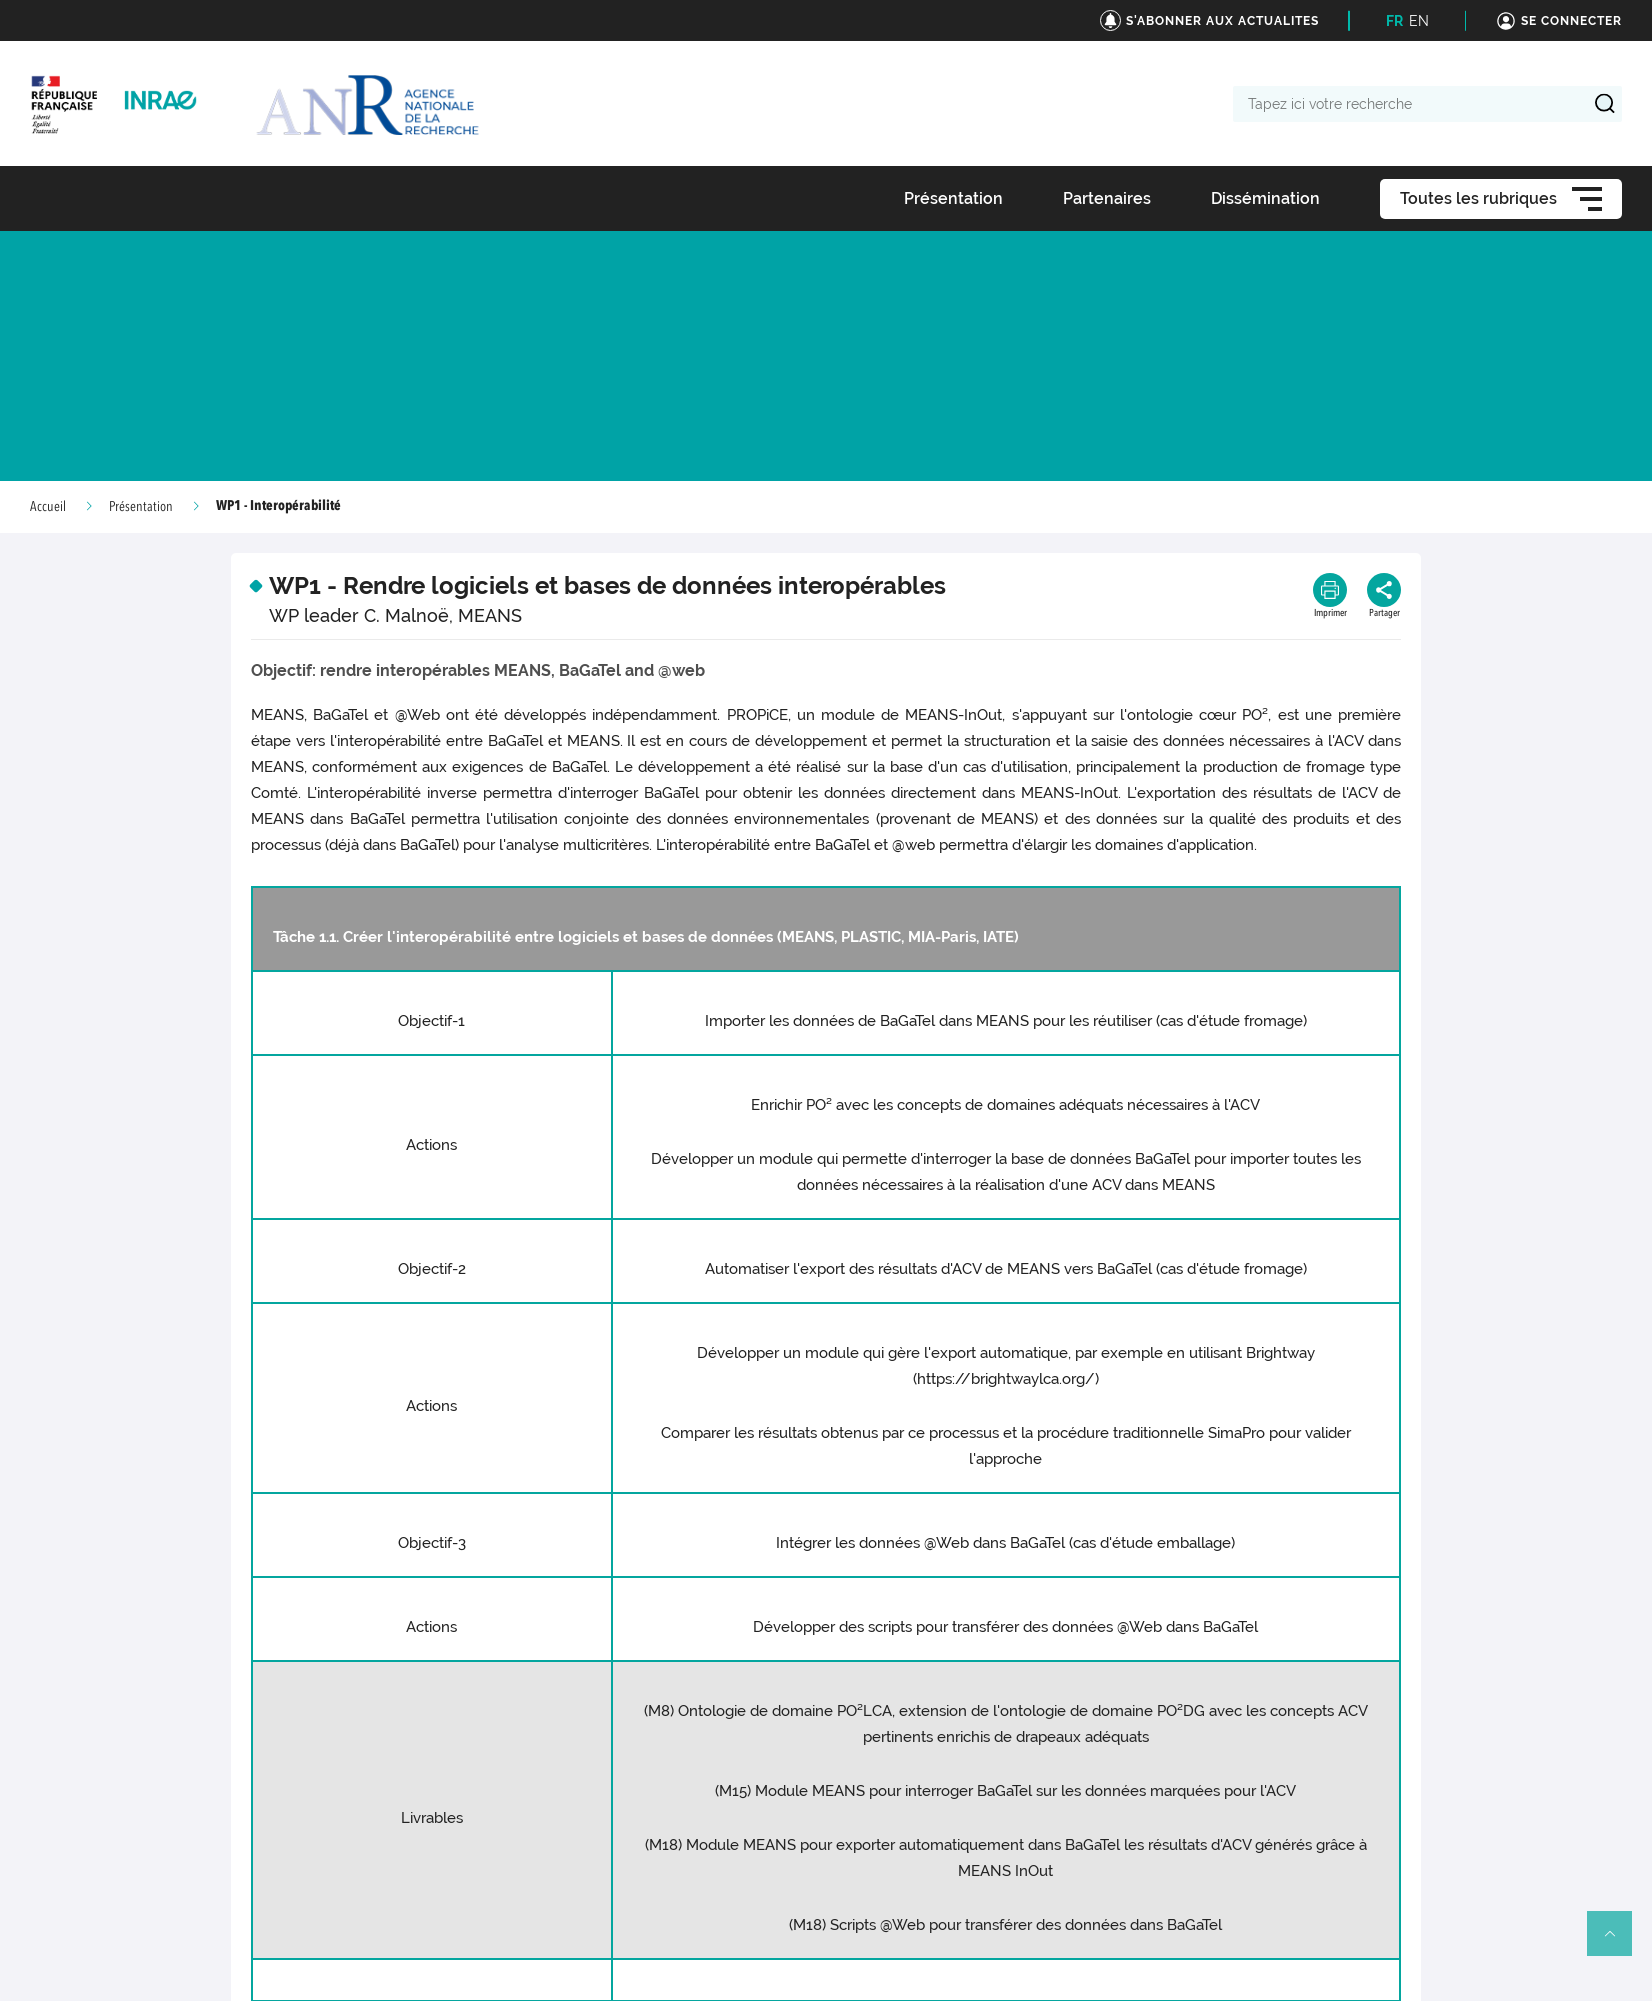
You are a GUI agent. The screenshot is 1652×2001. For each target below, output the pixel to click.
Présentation (141, 507)
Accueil (48, 507)
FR (1394, 21)
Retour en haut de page (1618, 1942)
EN (1419, 21)
